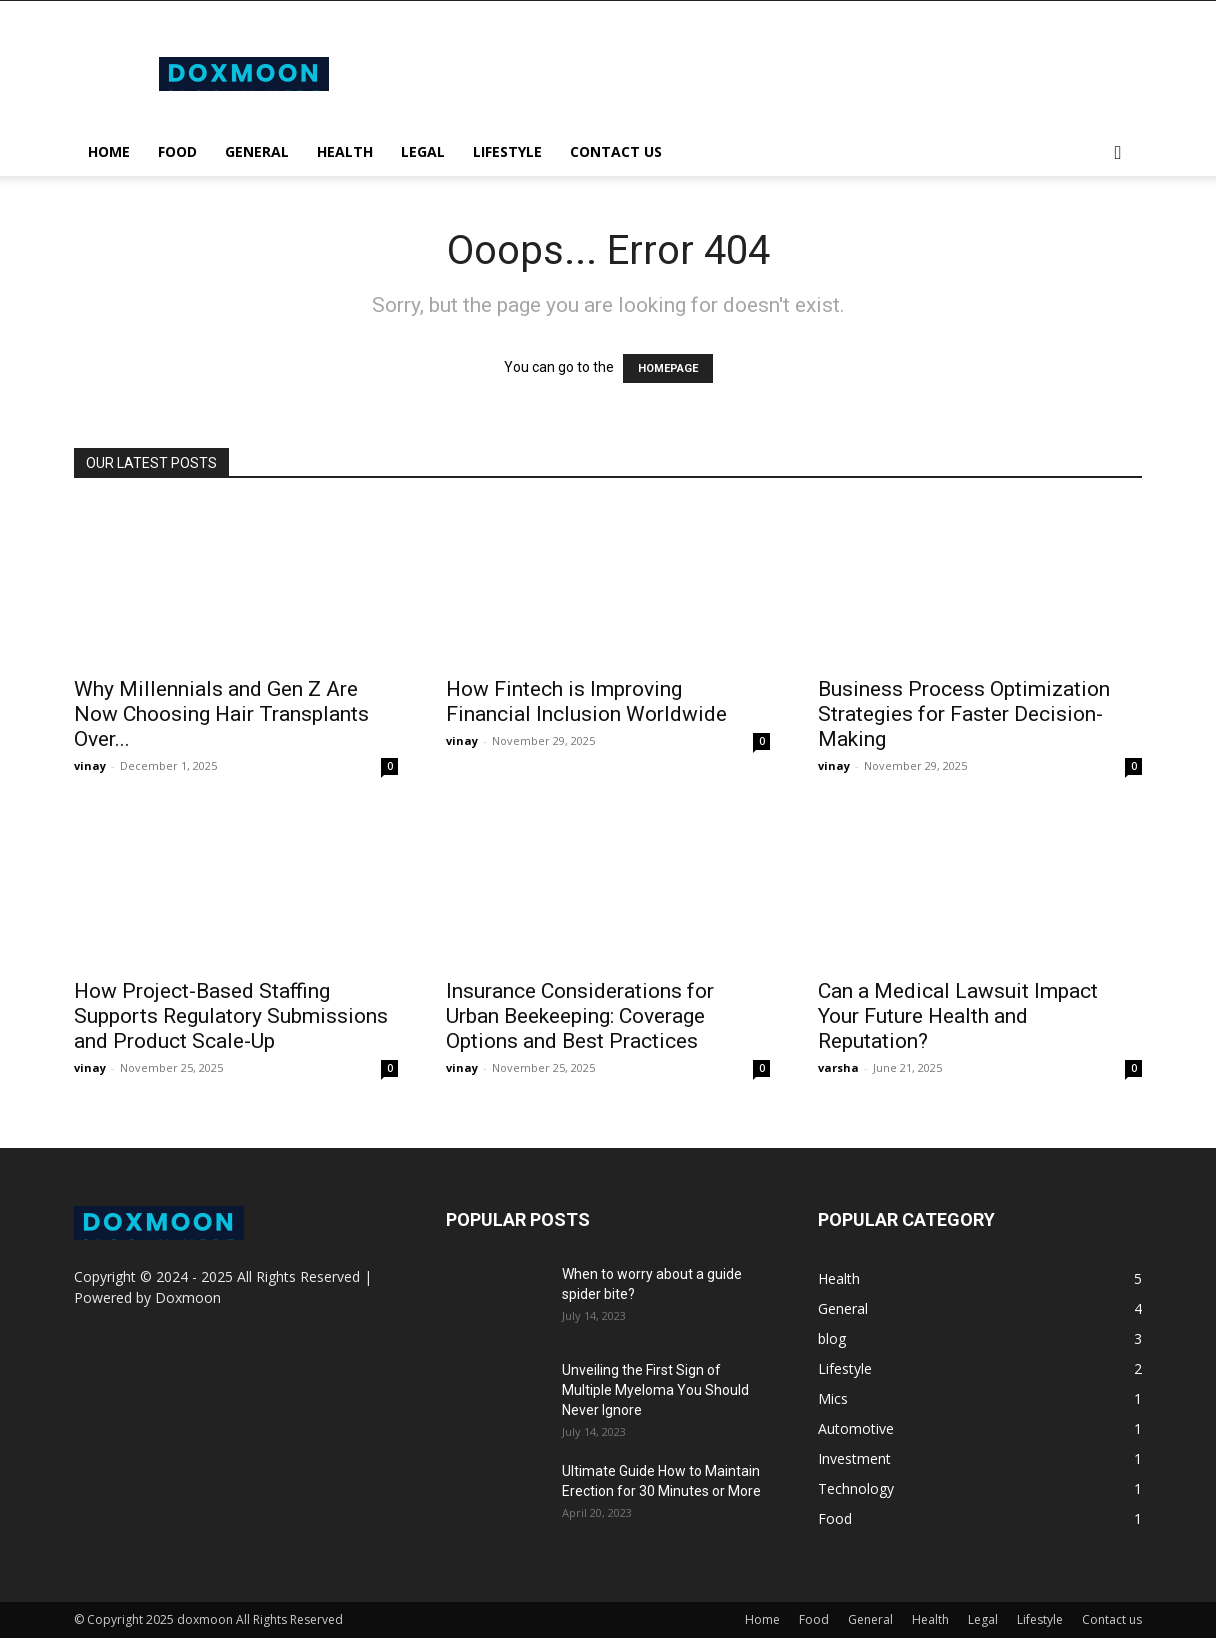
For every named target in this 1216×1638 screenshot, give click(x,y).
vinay (90, 765)
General (257, 151)
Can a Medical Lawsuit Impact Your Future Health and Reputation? (958, 1016)
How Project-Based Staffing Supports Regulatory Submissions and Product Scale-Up (231, 1016)
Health (345, 151)
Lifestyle (507, 151)
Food (177, 151)
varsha (838, 1067)
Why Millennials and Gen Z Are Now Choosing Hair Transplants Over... (221, 714)
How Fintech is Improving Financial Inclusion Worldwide (586, 701)
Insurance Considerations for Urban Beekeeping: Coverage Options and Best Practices (580, 1016)
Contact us (616, 151)
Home (109, 151)
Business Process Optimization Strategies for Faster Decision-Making (964, 714)
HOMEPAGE (668, 368)
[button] (1118, 153)
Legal (423, 151)
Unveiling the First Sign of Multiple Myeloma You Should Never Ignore (655, 1390)
